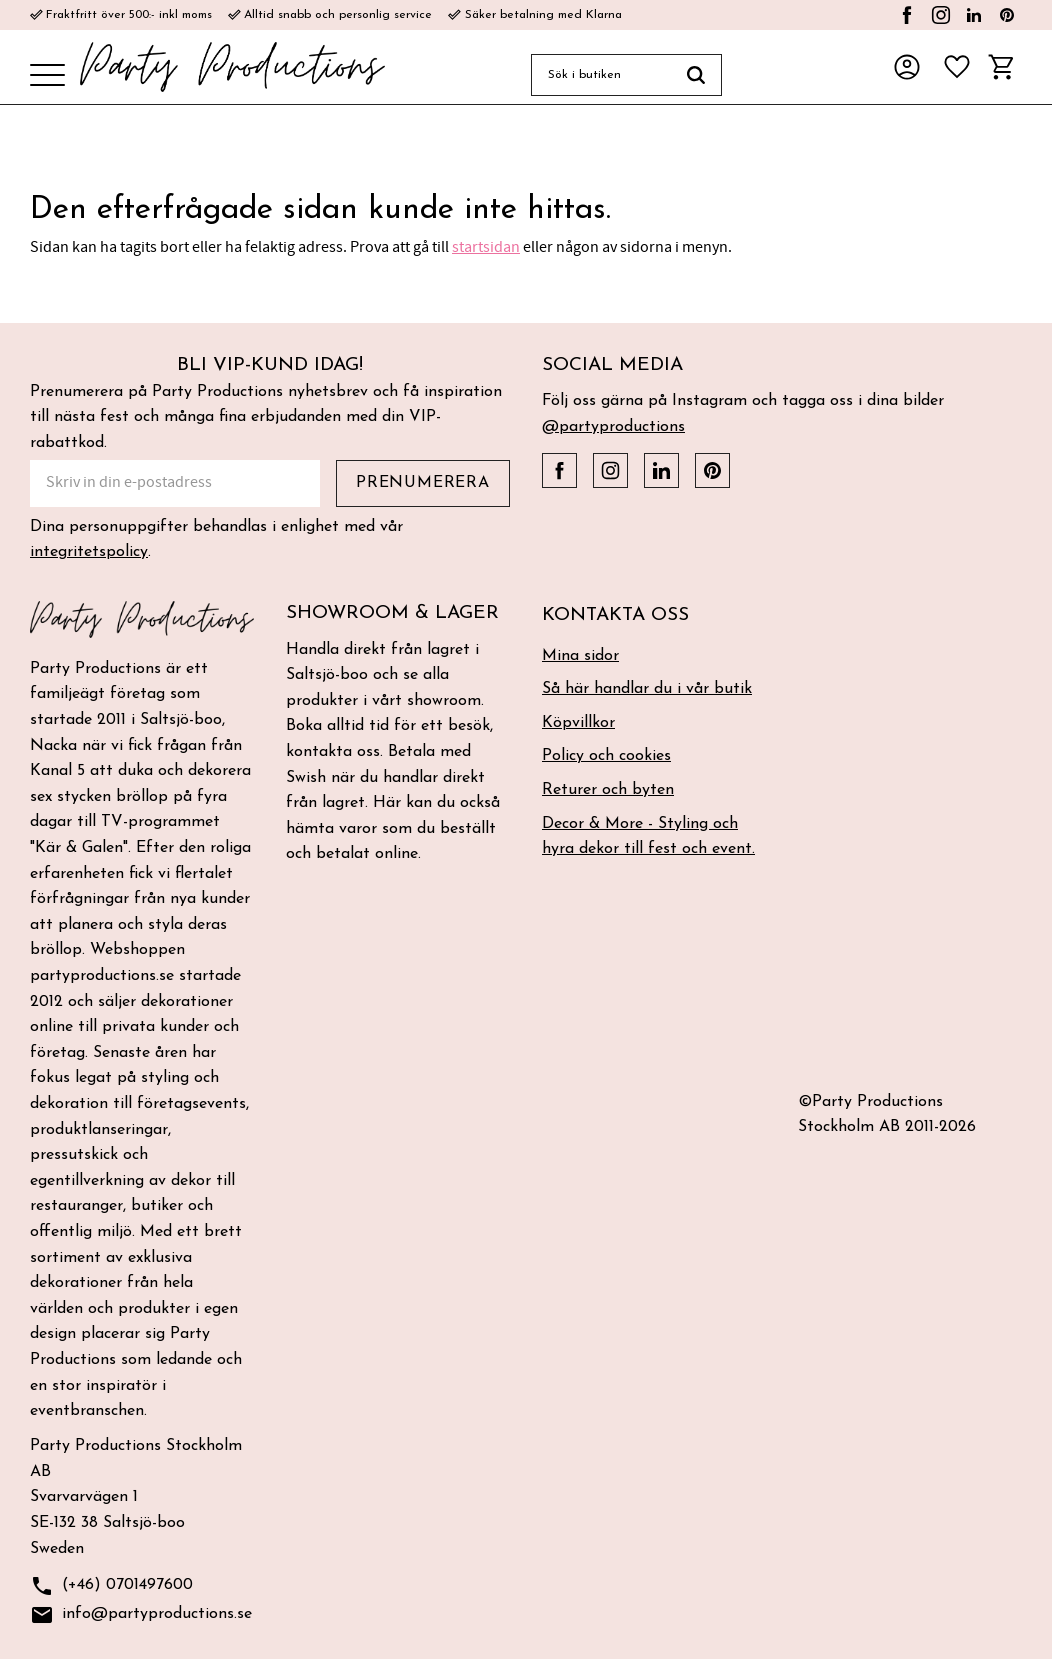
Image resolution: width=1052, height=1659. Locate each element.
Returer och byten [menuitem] (608, 790)
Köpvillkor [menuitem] (578, 723)
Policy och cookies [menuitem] (606, 756)
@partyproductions (613, 427)
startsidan (486, 247)
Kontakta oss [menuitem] (615, 615)
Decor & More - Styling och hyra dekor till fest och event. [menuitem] (648, 837)
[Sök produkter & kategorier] (601, 75)
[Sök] (696, 75)
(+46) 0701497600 (111, 1586)
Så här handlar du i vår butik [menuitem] (647, 689)
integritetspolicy (89, 552)
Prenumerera (423, 483)
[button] (47, 76)
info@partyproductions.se (141, 1615)
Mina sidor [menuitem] (580, 656)
